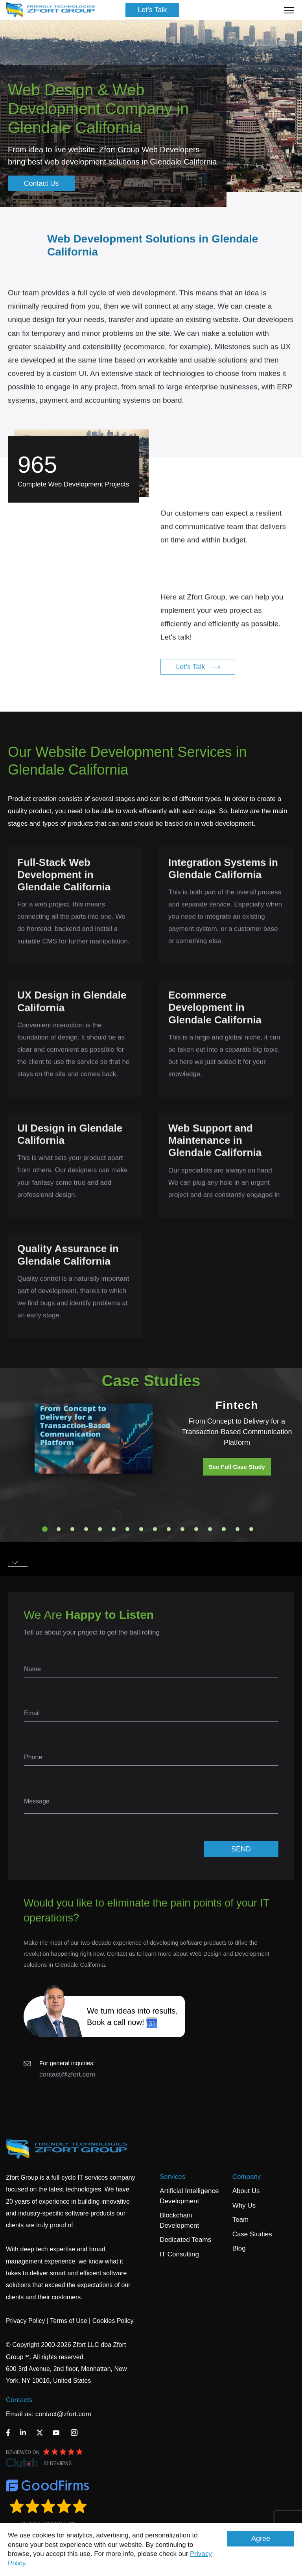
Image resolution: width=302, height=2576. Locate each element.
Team (240, 2219)
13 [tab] (210, 1529)
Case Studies (252, 2234)
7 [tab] (127, 1529)
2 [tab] (59, 1529)
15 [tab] (237, 1529)
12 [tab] (196, 1529)
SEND (241, 1849)
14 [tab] (224, 1529)
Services (172, 2176)
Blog (239, 2248)
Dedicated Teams (185, 2239)
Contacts (19, 2400)
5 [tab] (100, 1529)
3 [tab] (72, 1529)
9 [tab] (155, 1529)
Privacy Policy (25, 2320)
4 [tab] (86, 1529)
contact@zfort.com (67, 2074)
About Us (246, 2191)
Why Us (244, 2205)
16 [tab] (251, 1529)
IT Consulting (179, 2254)
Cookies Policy (113, 2320)
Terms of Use (68, 2320)
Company (246, 2176)
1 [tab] (45, 1529)
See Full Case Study (237, 1466)
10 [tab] (169, 1529)
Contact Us (41, 183)
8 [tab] (141, 1529)
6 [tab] (114, 1529)
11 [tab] (182, 1529)
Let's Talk (152, 10)
